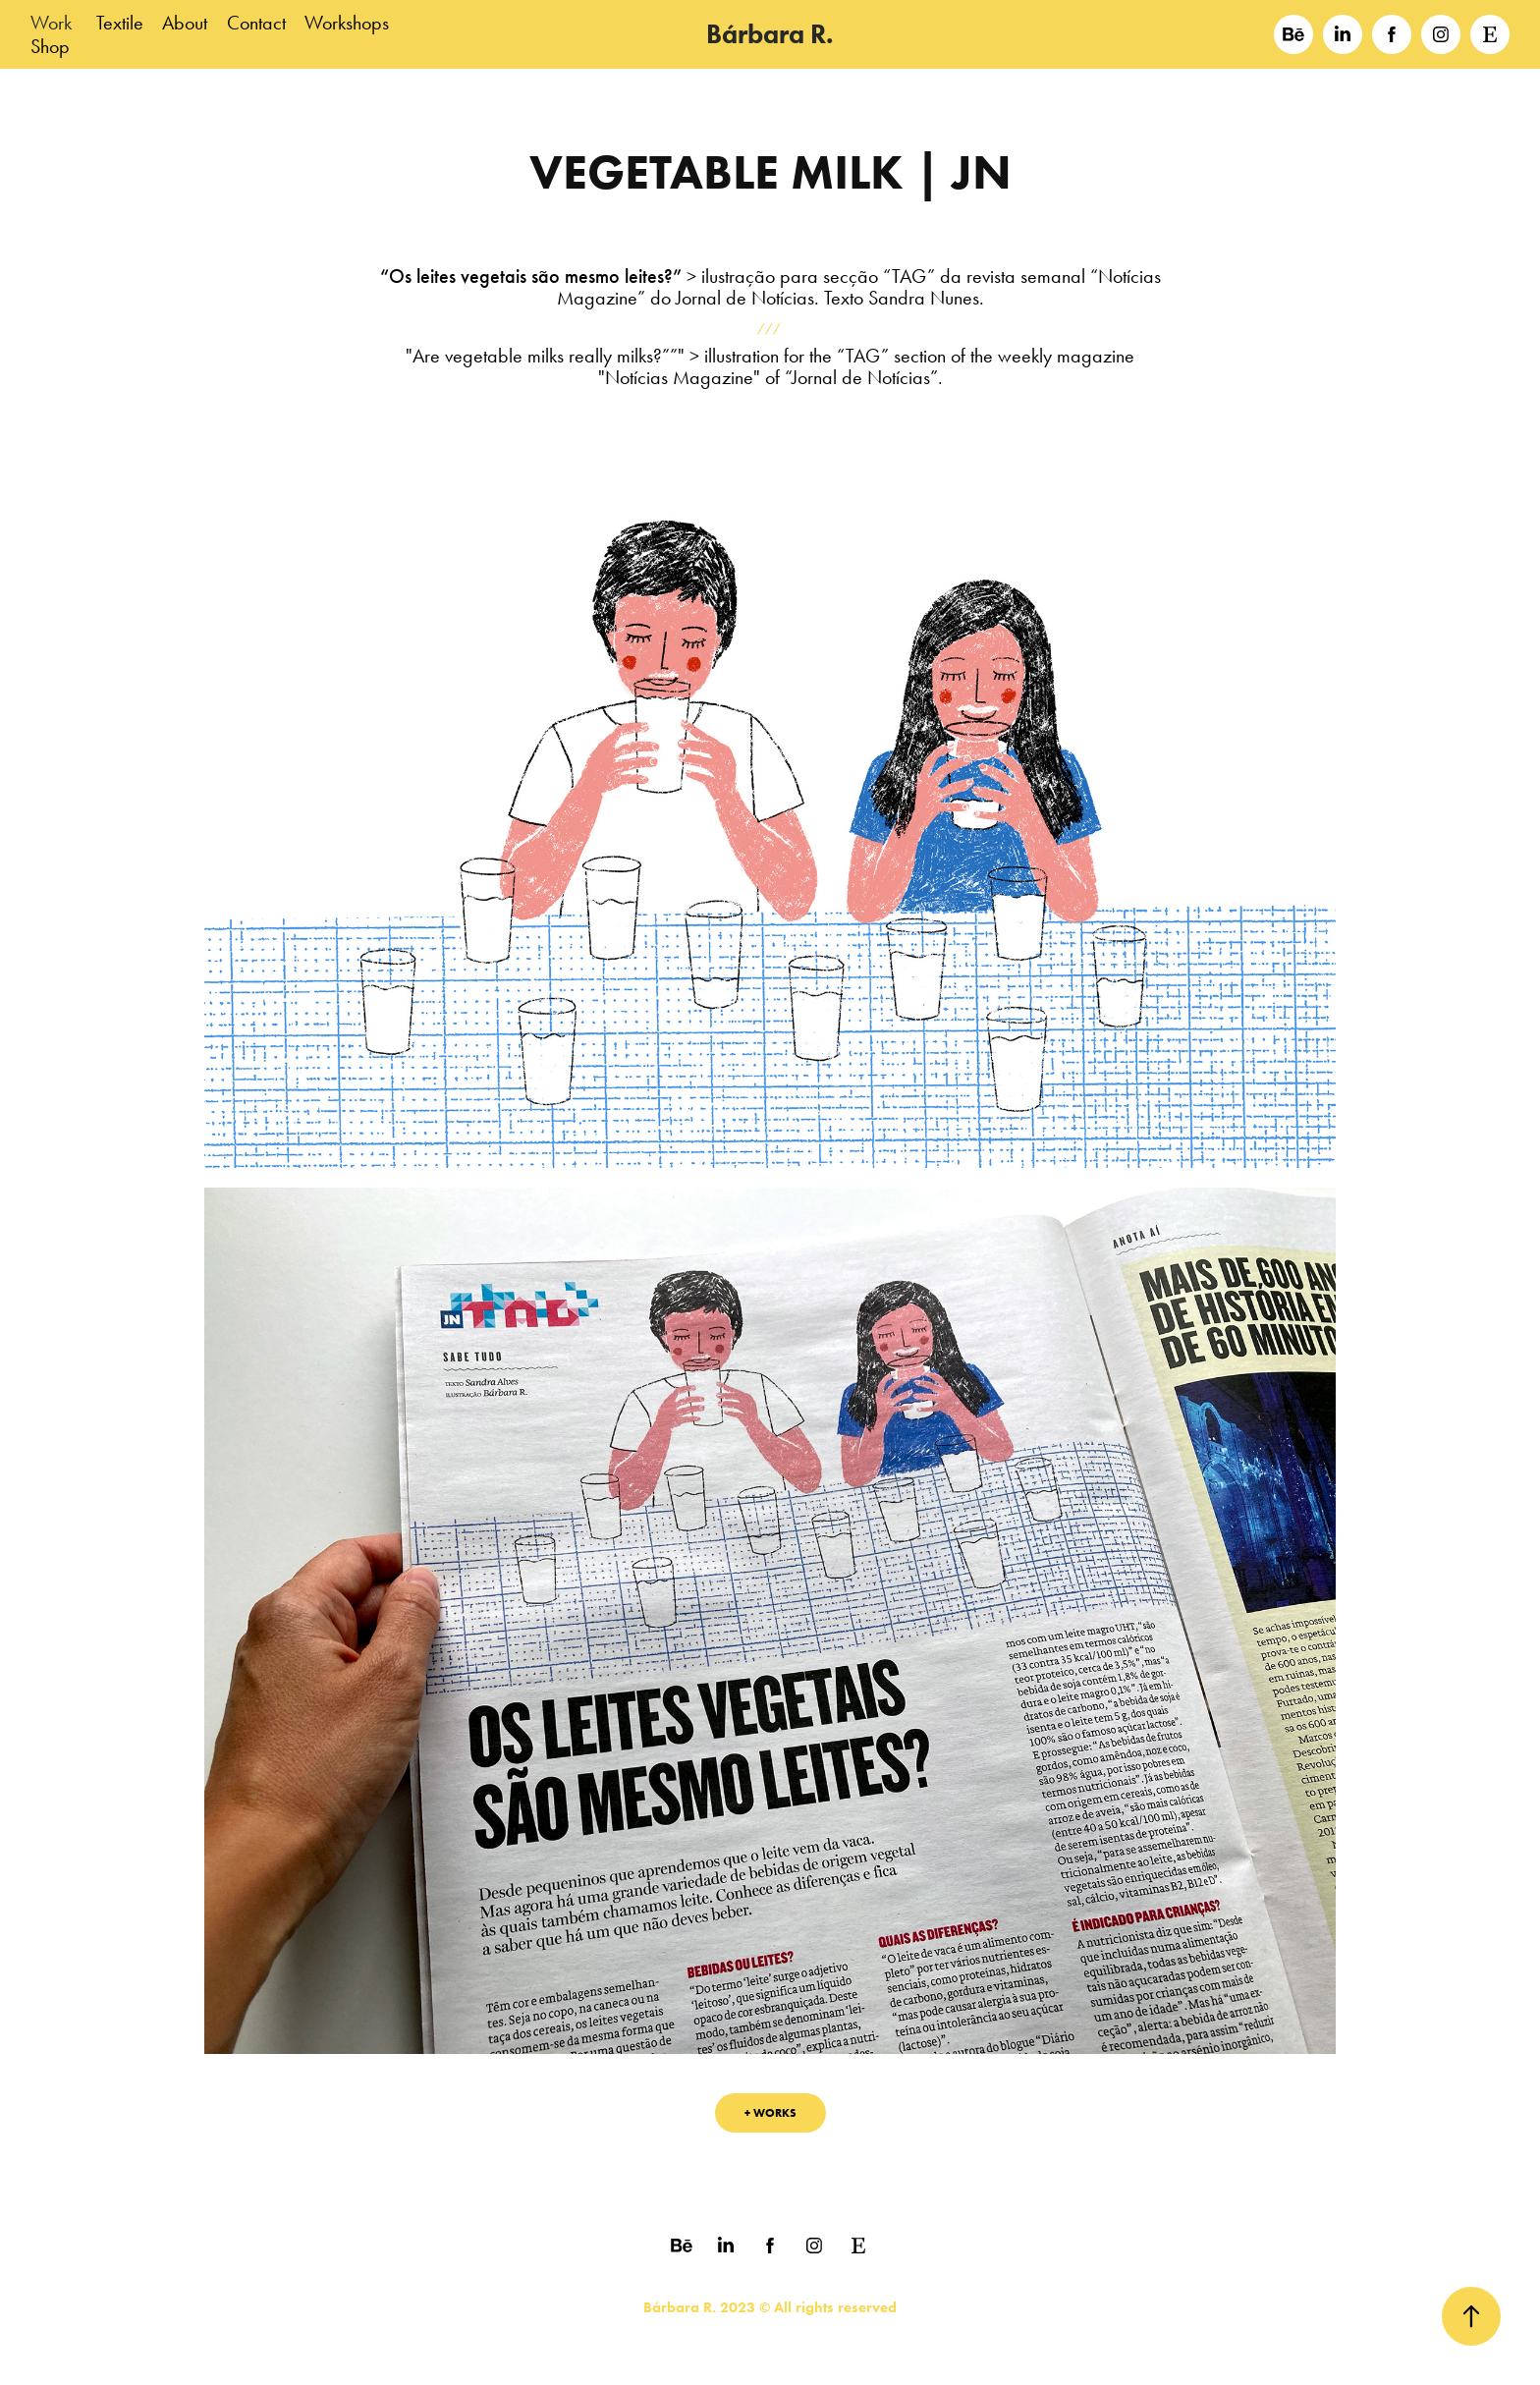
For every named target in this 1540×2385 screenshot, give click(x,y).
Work (51, 22)
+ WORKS (770, 2112)
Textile (119, 22)
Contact (256, 22)
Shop (50, 46)
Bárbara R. (770, 34)
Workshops (346, 22)
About (184, 22)
